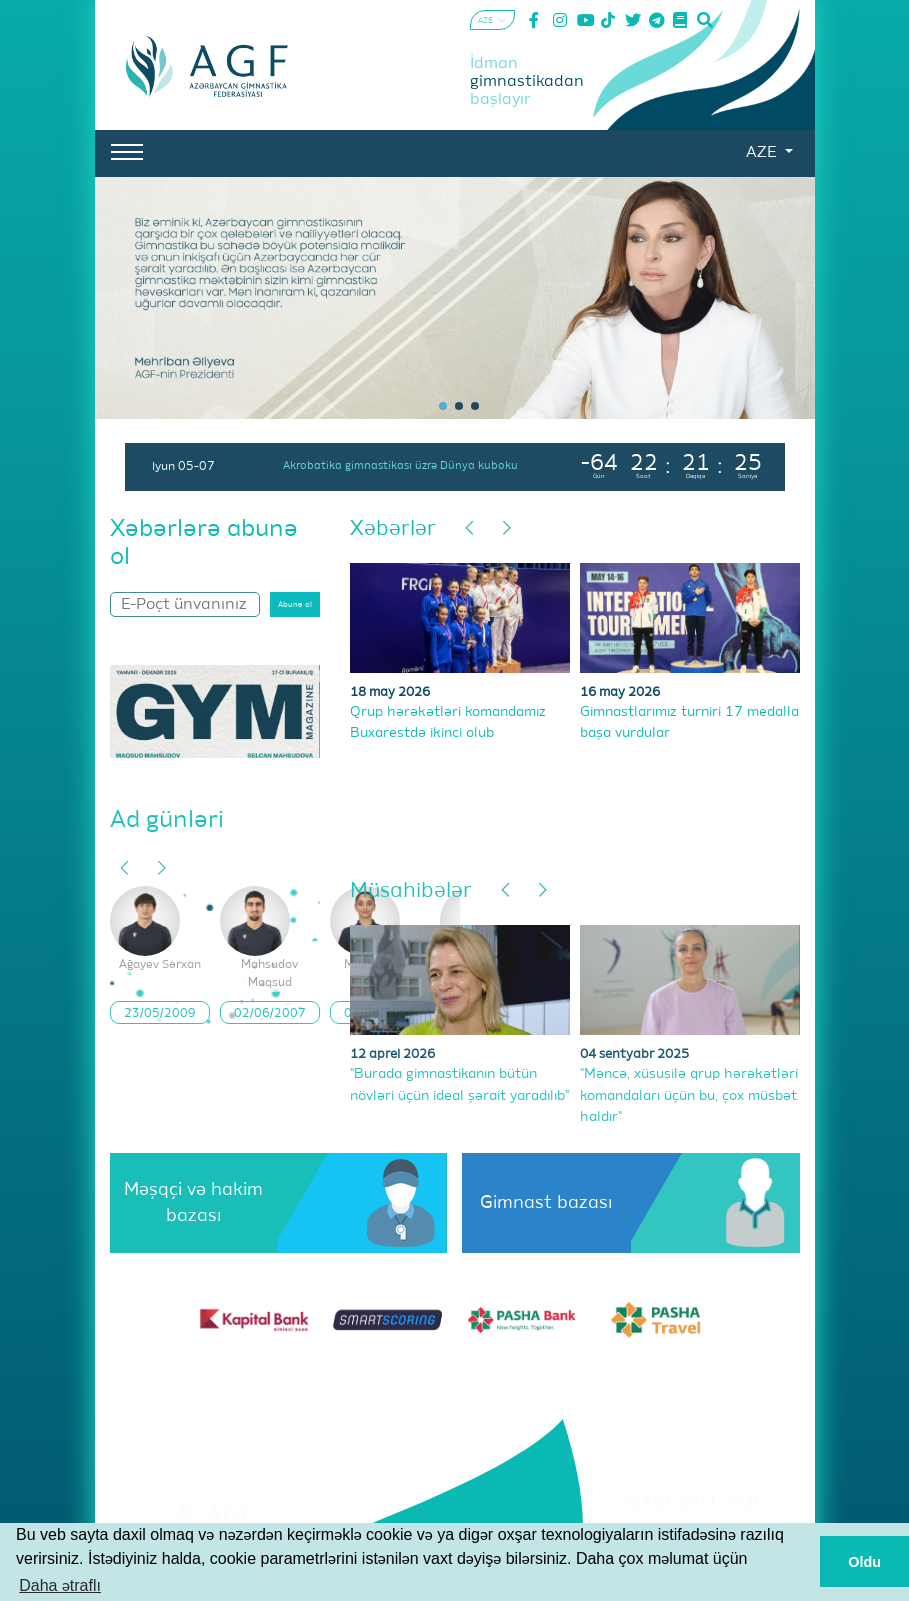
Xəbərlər (393, 529)
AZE (763, 153)
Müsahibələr (411, 891)
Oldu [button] (864, 1562)
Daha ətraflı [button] (60, 1585)
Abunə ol (295, 605)
